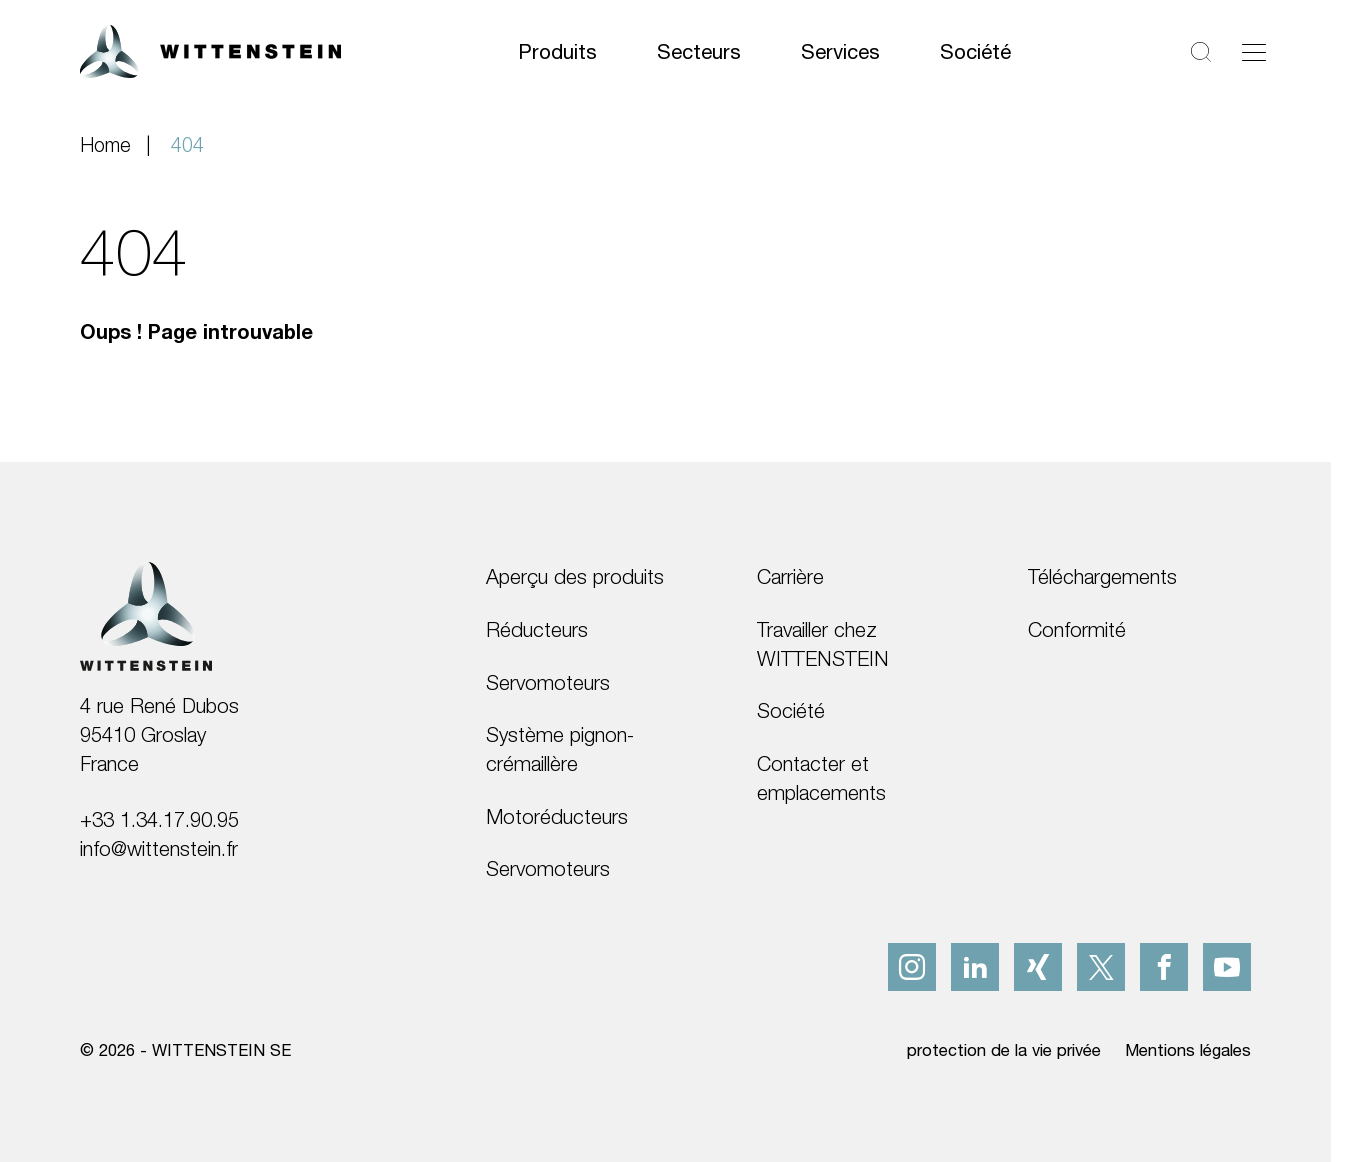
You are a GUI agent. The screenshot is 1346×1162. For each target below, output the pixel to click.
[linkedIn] (975, 967)
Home (105, 144)
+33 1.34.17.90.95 (159, 819)
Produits (557, 51)
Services (840, 51)
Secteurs (699, 51)
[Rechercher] (1201, 51)
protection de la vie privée (1004, 1050)
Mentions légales (1188, 1050)
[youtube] (1227, 967)
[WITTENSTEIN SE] (210, 49)
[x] (1101, 967)
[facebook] (1164, 967)
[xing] (1038, 967)
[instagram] (912, 967)
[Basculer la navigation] (1254, 52)
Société (975, 51)
